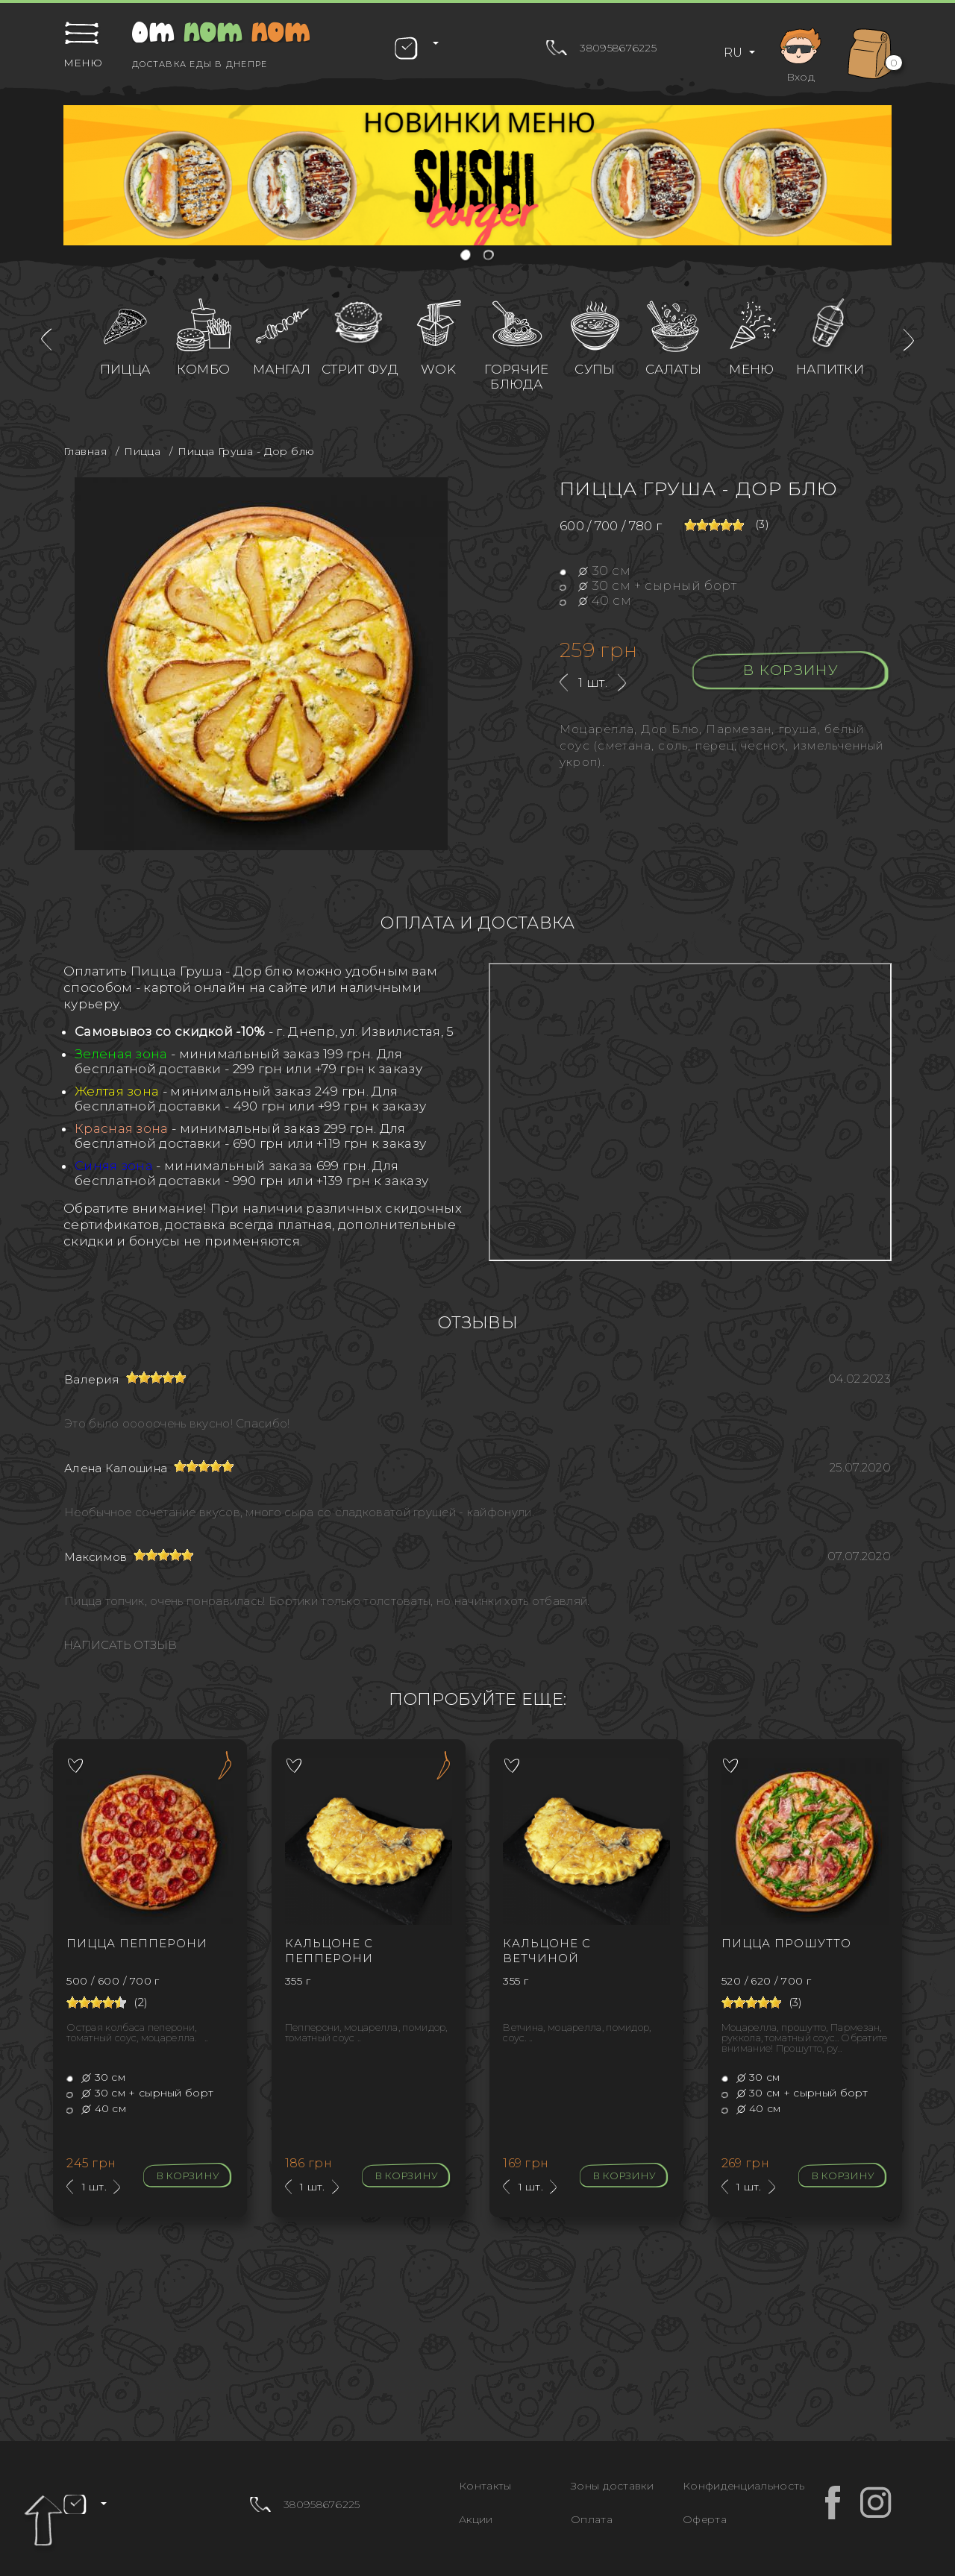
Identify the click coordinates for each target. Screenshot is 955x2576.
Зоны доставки (612, 2485)
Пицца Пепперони (136, 1943)
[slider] (714, 525)
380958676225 (618, 47)
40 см (595, 600)
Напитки (830, 369)
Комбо (204, 369)
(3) (762, 524)
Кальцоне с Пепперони (329, 1950)
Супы (594, 369)
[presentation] (46, 339)
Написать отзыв (120, 1645)
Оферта (705, 2519)
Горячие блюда (516, 377)
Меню (751, 369)
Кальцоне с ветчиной (547, 1950)
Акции (476, 2519)
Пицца (125, 369)
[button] (466, 256)
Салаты (673, 369)
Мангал (281, 369)
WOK (438, 369)
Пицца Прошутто (786, 1943)
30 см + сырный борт (648, 585)
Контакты (485, 2485)
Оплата (592, 2519)
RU (734, 52)
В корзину (791, 670)
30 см (595, 570)
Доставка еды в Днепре (199, 64)
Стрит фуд (360, 369)
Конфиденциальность (743, 2485)
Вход (800, 53)
